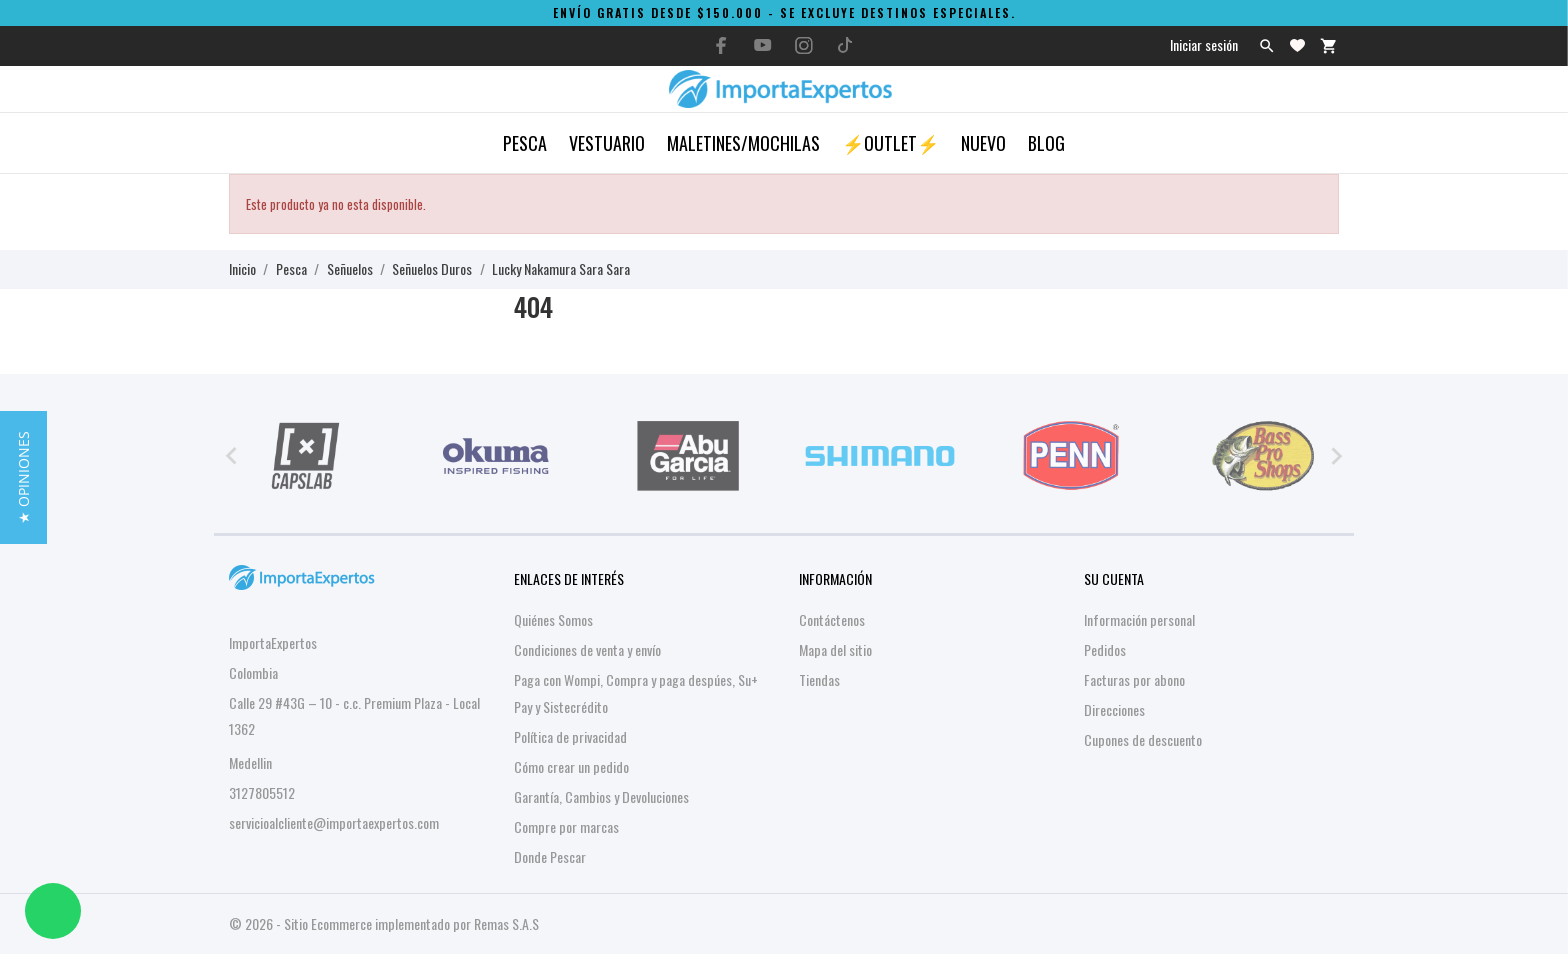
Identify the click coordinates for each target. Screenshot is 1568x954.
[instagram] (804, 45)
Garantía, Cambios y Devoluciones (601, 796)
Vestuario (607, 143)
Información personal (1139, 619)
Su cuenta (1114, 578)
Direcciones (1114, 709)
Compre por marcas (566, 826)
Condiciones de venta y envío (587, 649)
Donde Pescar (550, 856)
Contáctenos (832, 619)
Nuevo (983, 143)
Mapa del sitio (835, 649)
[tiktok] (845, 45)
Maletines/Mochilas (743, 143)
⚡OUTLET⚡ (890, 143)
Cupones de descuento (1143, 739)
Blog (1046, 143)
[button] (23, 477)
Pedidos (1105, 649)
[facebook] (722, 45)
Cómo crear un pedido (571, 766)
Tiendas (819, 679)
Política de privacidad (570, 736)
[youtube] (763, 45)
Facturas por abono (1134, 679)
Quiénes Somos (553, 619)
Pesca (525, 143)
